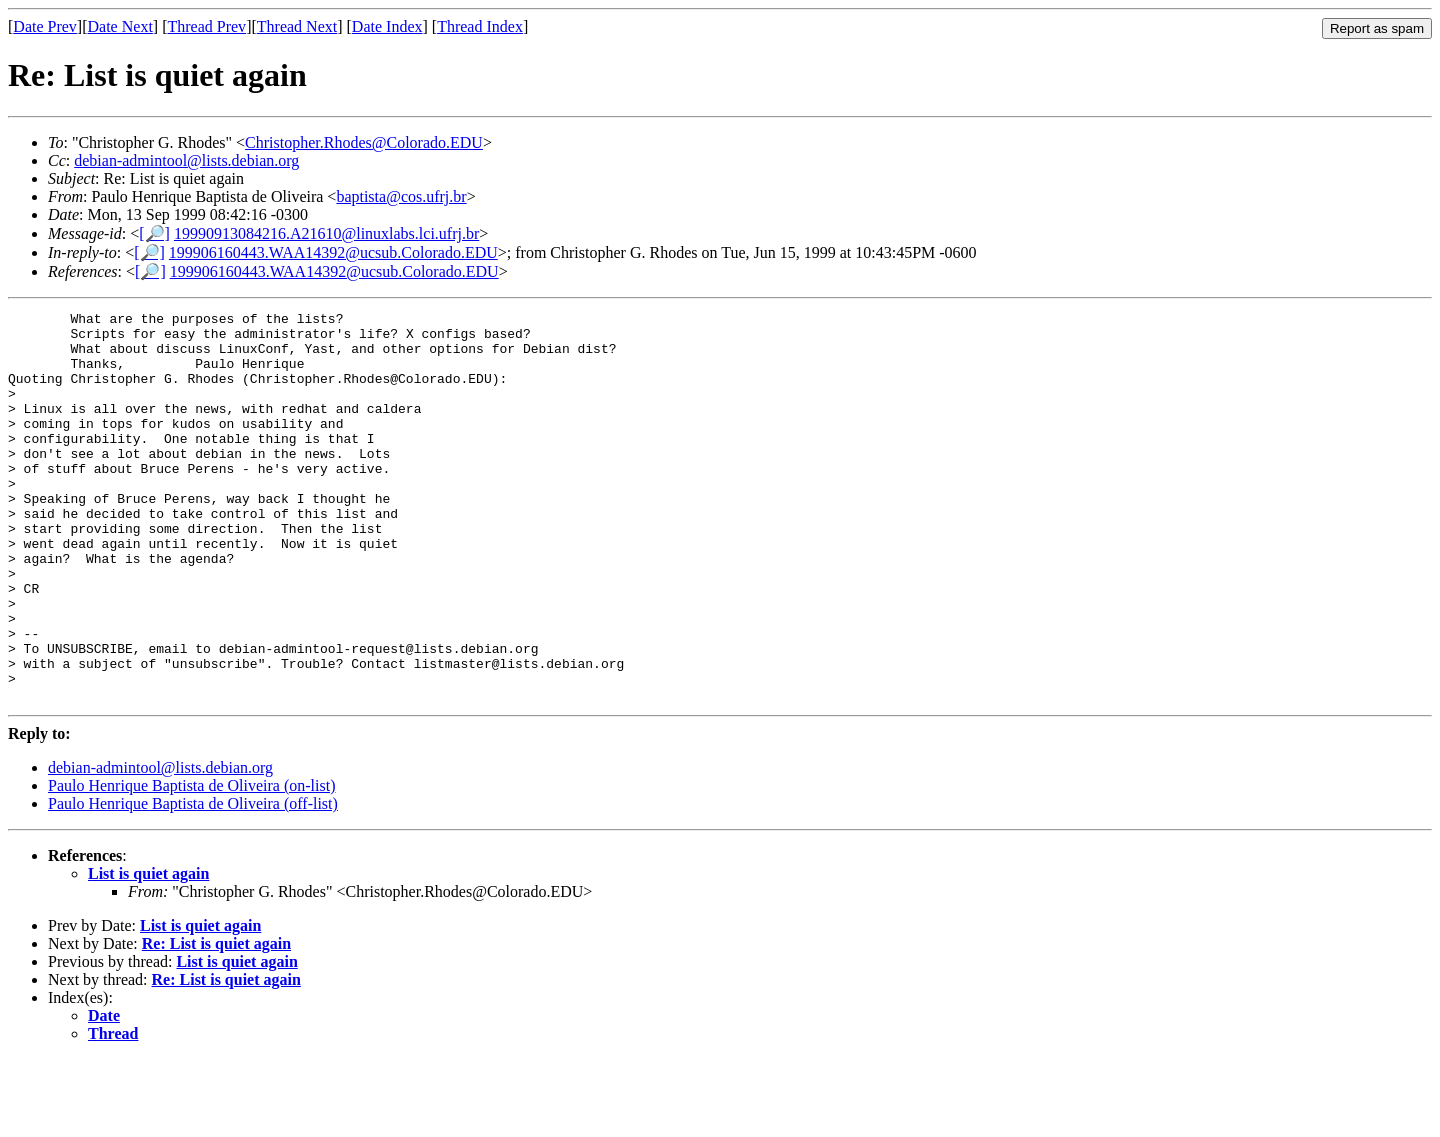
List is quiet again (148, 951)
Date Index (387, 26)
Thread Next (297, 26)
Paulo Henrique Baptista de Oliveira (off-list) (193, 881)
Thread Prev (206, 26)
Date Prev (45, 26)
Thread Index (480, 26)
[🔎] (154, 233)
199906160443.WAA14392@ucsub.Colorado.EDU (333, 252)
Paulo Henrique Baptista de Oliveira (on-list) (191, 863)
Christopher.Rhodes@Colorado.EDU (364, 142)
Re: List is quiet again (216, 1021)
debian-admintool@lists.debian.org (186, 160)
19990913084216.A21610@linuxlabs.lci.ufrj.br (326, 233)
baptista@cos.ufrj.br (401, 196)
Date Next (120, 26)
